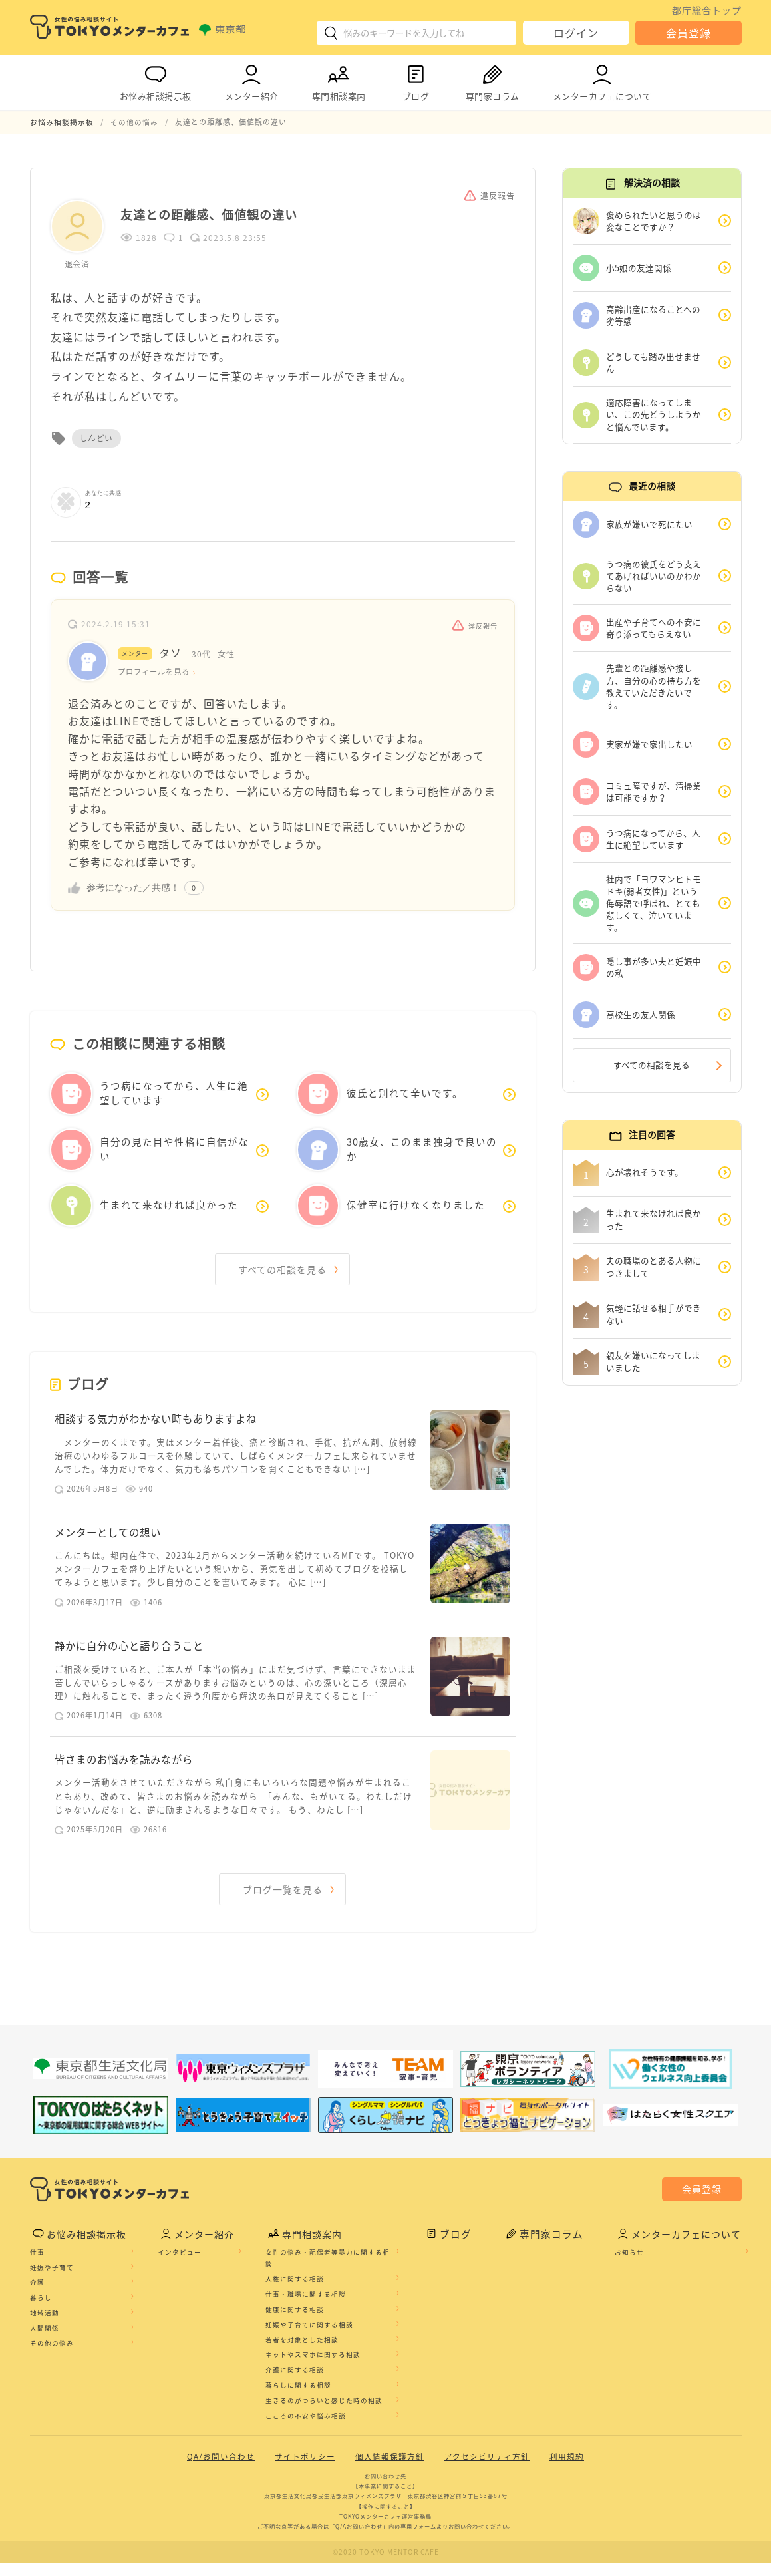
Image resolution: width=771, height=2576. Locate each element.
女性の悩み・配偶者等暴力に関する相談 (330, 2272)
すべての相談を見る (282, 1270)
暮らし (41, 2311)
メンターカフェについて (602, 80)
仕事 (37, 2266)
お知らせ (630, 2266)
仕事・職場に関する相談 (308, 2308)
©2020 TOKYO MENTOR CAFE (385, 2565)
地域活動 (44, 2326)
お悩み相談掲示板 (156, 80)
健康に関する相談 (297, 2323)
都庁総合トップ (707, 10)
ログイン (576, 33)
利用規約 (566, 2470)
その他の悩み (52, 2357)
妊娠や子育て (52, 2281)
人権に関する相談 (297, 2292)
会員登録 (688, 33)
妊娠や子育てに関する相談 (312, 2338)
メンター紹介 (252, 80)
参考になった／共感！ (133, 888)
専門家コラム (493, 80)
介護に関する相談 (297, 2383)
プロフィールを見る (157, 672)
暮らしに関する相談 (301, 2399)
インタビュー (181, 2266)
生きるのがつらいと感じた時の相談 (326, 2414)
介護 (37, 2296)
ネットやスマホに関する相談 (315, 2368)
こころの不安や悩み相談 (308, 2429)
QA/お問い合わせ (221, 2470)
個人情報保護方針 (389, 2470)
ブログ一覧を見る (282, 1902)
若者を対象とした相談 (304, 2353)
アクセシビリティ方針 (487, 2470)
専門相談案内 (339, 80)
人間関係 (44, 2341)
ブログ (415, 80)
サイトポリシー (305, 2470)
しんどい (96, 438)
